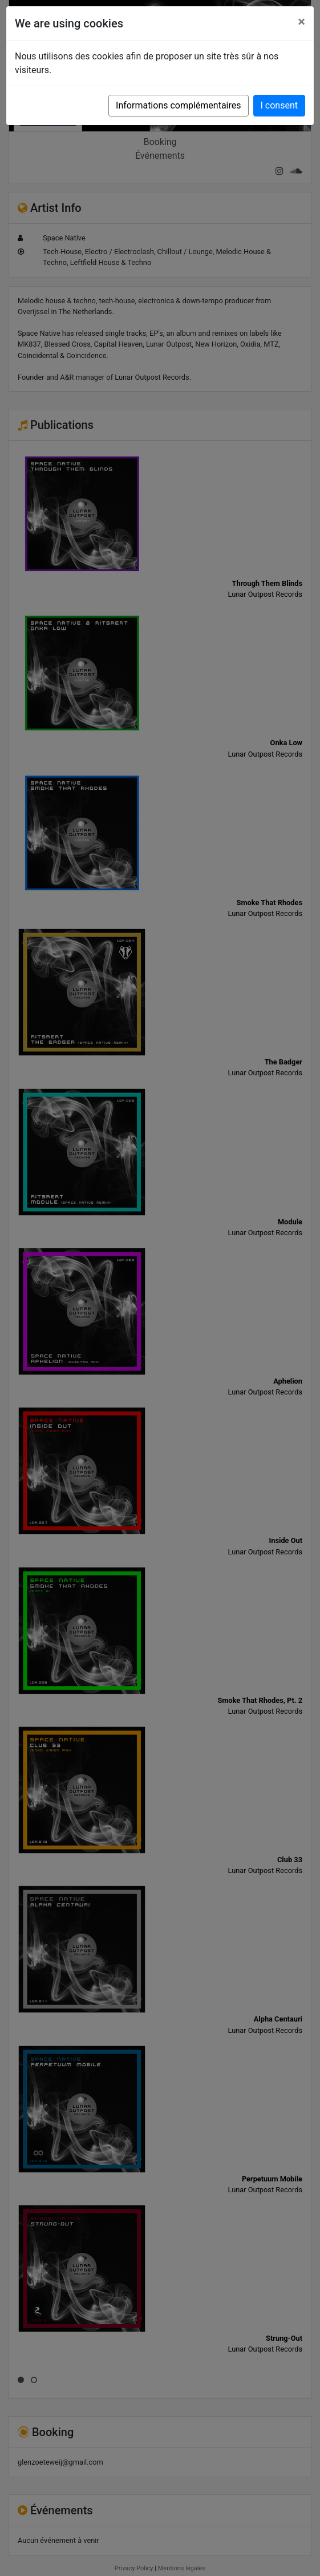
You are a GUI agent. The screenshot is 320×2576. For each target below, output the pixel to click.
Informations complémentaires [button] (178, 105)
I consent (279, 105)
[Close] (301, 21)
